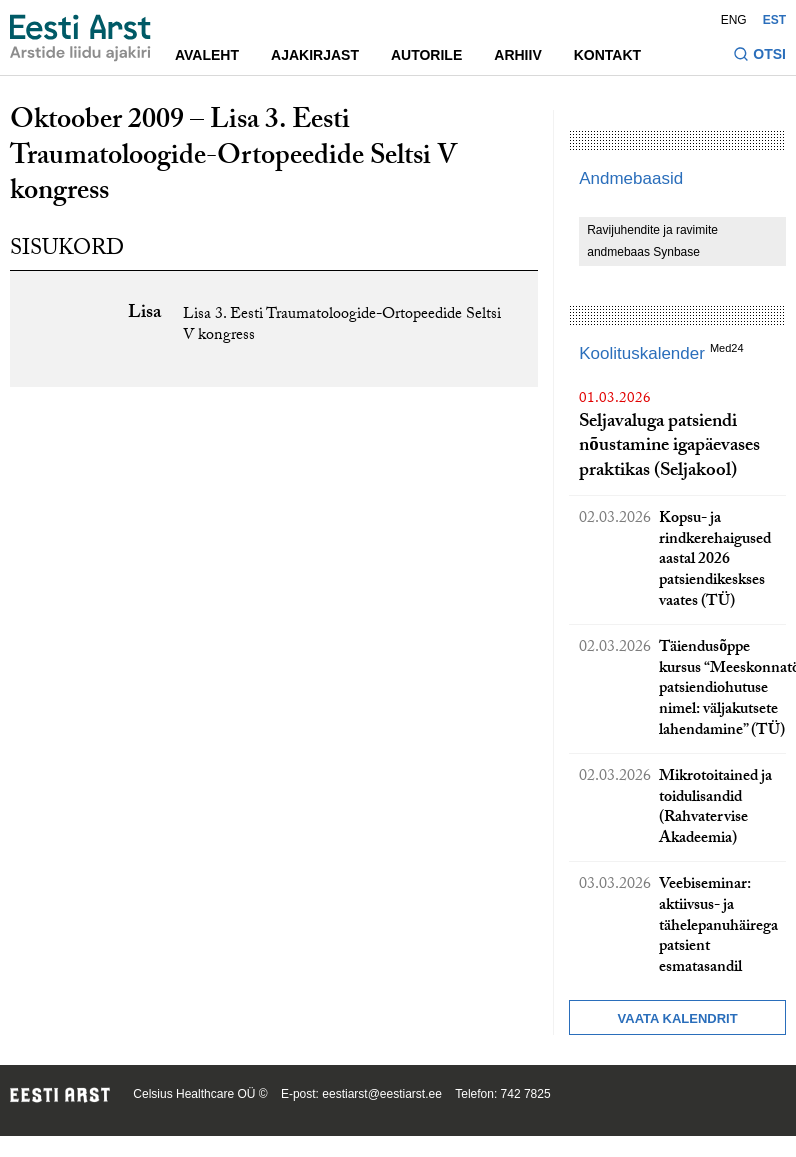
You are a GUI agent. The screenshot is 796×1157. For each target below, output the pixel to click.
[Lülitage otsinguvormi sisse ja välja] (759, 56)
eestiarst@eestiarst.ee (382, 1094)
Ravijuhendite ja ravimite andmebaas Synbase (652, 241)
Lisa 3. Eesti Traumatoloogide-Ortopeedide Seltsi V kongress (342, 326)
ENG (734, 20)
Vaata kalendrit (678, 1018)
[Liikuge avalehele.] (80, 38)
